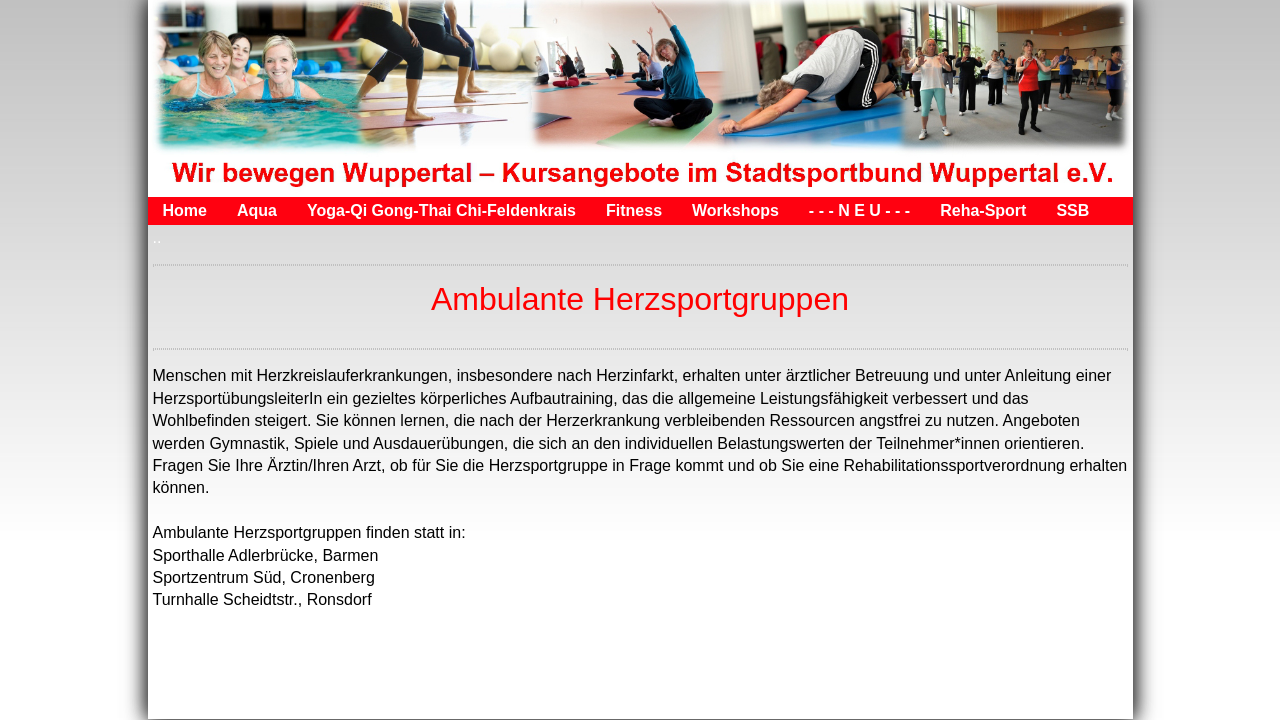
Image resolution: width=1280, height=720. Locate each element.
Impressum (238, 699)
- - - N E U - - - (859, 210)
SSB (1072, 210)
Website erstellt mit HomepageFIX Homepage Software (863, 699)
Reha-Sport (983, 210)
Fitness (634, 210)
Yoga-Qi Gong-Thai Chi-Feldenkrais (441, 210)
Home (185, 210)
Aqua (257, 210)
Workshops (735, 210)
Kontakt (324, 699)
